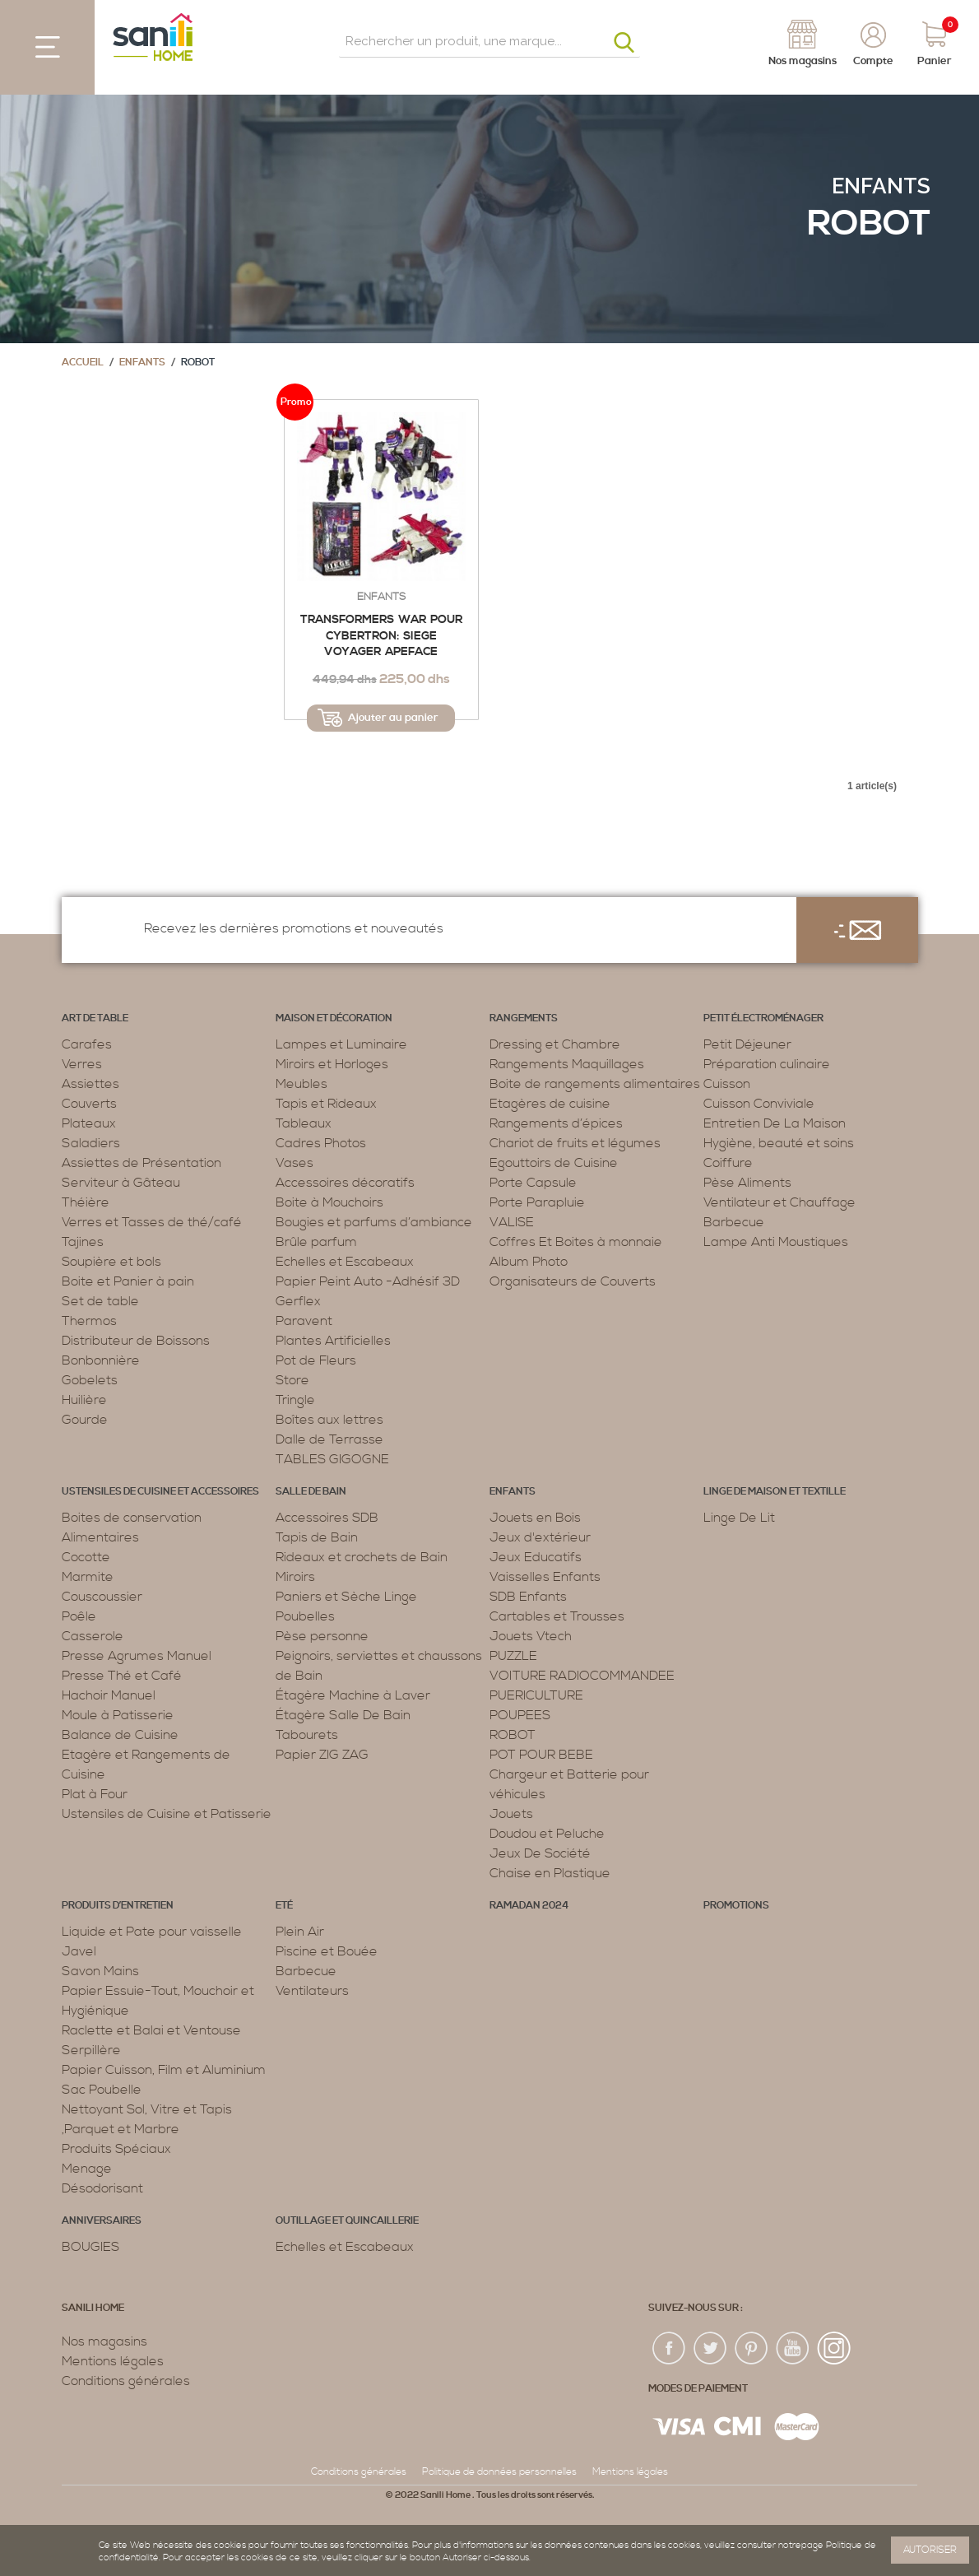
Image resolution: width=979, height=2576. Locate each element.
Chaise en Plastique (550, 1873)
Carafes (87, 1044)
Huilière (84, 1400)
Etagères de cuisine (550, 1103)
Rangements (524, 1018)
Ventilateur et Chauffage (779, 1202)
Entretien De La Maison (774, 1123)
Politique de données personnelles (499, 2472)
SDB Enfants (528, 1596)
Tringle (295, 1400)
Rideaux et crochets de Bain (362, 1557)
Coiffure (728, 1163)
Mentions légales (113, 2361)
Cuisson (726, 1084)
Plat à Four (95, 1794)
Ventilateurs (312, 1991)
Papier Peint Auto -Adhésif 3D (368, 1281)
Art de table (95, 1018)
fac (669, 2349)
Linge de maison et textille (774, 1492)
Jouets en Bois (535, 1517)
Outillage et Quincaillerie (347, 2221)
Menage (87, 2168)
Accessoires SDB (327, 1517)
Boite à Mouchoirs (329, 1202)
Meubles (301, 1084)
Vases (294, 1163)
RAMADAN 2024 (529, 1905)
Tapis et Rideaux (326, 1103)
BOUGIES (90, 2247)
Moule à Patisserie (118, 1715)
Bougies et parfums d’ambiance (374, 1222)
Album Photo (529, 1261)
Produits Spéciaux (116, 2149)
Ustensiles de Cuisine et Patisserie (166, 1814)
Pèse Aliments (747, 1182)
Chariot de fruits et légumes (575, 1143)
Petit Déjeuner (747, 1044)
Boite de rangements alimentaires (595, 1084)
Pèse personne (322, 1636)
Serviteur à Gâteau (121, 1182)
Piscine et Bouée (327, 1951)
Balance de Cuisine (120, 1735)
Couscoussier (102, 1596)
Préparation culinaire (766, 1064)
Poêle (79, 1616)
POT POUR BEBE (541, 1754)
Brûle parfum (316, 1242)
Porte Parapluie (537, 1202)
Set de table (100, 1301)
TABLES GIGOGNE (332, 1459)
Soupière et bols (111, 1261)
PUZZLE (513, 1656)
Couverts (89, 1103)
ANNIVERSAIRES (102, 2221)
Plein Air (300, 1931)
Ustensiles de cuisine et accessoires (160, 1492)
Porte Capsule (533, 1182)
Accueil (83, 362)
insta (834, 2349)
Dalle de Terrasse (329, 1439)
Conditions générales (126, 2381)
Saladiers (91, 1143)
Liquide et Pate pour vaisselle (152, 1931)
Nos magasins (104, 2341)
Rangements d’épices (556, 1123)
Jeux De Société (540, 1853)
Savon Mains (100, 1971)
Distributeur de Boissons (136, 1340)
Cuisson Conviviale (758, 1103)
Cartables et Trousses (557, 1616)
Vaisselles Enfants (545, 1577)
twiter (711, 2349)
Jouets (511, 1814)
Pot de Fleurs (316, 1360)
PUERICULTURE (536, 1695)
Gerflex (298, 1301)
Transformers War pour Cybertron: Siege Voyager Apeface (381, 635)
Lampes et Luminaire (341, 1044)
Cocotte (86, 1557)
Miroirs (295, 1577)
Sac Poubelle (102, 2089)
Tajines (83, 1242)
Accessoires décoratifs (345, 1182)
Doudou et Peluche (547, 1833)
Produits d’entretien (118, 1905)
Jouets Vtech (531, 1636)
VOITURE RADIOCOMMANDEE (582, 1675)
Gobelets (90, 1380)
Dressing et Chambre (555, 1044)
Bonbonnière (101, 1360)
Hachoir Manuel (108, 1695)
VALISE (512, 1222)
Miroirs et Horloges (332, 1064)
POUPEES (520, 1715)
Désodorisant (102, 2188)
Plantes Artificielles (333, 1340)
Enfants (881, 186)
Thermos (89, 1321)
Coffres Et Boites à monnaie (576, 1242)
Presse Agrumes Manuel (136, 1656)
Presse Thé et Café (122, 1675)
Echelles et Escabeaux (345, 1261)
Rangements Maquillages (567, 1064)
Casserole (92, 1636)
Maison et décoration (334, 1018)
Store (292, 1380)
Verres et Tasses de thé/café (152, 1222)
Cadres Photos (321, 1143)
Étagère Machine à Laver (353, 1695)
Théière (85, 1202)
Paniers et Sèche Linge (346, 1596)
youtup (793, 2349)
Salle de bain (311, 1492)
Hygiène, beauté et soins (778, 1143)
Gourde (85, 1419)
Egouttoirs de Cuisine (554, 1163)
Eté (284, 1905)
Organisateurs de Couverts (573, 1281)
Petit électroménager (763, 1018)
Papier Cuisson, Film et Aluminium (164, 2070)
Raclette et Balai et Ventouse (151, 2030)
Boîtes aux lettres (329, 1419)
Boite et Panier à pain (128, 1281)
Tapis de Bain (317, 1537)
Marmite (88, 1577)
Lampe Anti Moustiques (775, 1242)
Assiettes (90, 1084)
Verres (82, 1064)
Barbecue (733, 1222)
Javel (79, 1951)
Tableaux (304, 1123)
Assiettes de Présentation (141, 1163)
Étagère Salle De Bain (343, 1715)
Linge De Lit (739, 1517)
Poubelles (305, 1616)
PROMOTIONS (736, 1905)
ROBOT (513, 1735)
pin (752, 2349)
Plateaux (89, 1123)
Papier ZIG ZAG (322, 1754)
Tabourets (307, 1735)
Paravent (304, 1321)
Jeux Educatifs (536, 1557)
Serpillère (91, 2050)
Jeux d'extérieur (540, 1537)
